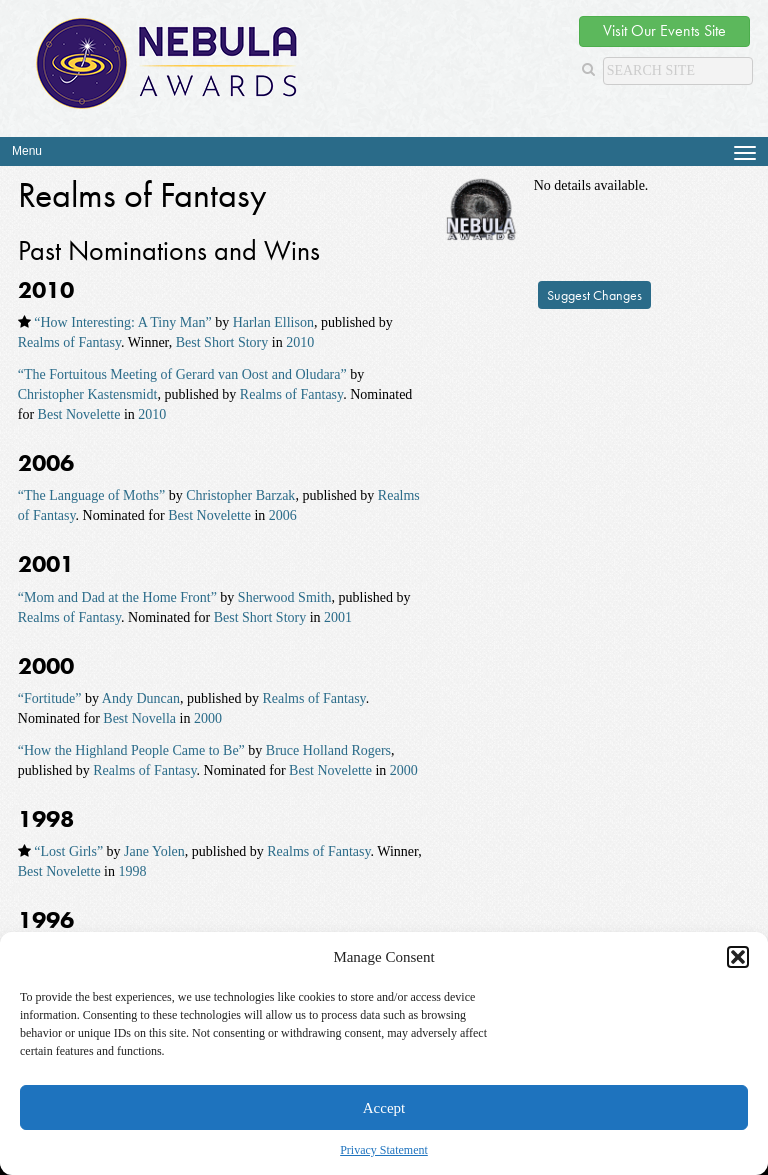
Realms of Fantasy (69, 342)
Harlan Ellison (273, 322)
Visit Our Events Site (664, 30)
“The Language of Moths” (91, 495)
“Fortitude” (50, 698)
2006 (283, 515)
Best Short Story (222, 342)
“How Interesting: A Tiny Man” (122, 322)
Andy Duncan (141, 698)
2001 (338, 617)
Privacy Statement (384, 1150)
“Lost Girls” (68, 851)
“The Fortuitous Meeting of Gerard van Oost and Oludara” (182, 374)
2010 (300, 342)
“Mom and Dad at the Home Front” (117, 597)
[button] (738, 957)
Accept (384, 1108)
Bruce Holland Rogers (328, 750)
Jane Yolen (154, 851)
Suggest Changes (594, 295)
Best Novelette (79, 414)
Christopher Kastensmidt (88, 394)
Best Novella (139, 718)
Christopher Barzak (240, 495)
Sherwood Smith (285, 597)
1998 (132, 871)
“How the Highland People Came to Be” (131, 750)
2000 (208, 718)
